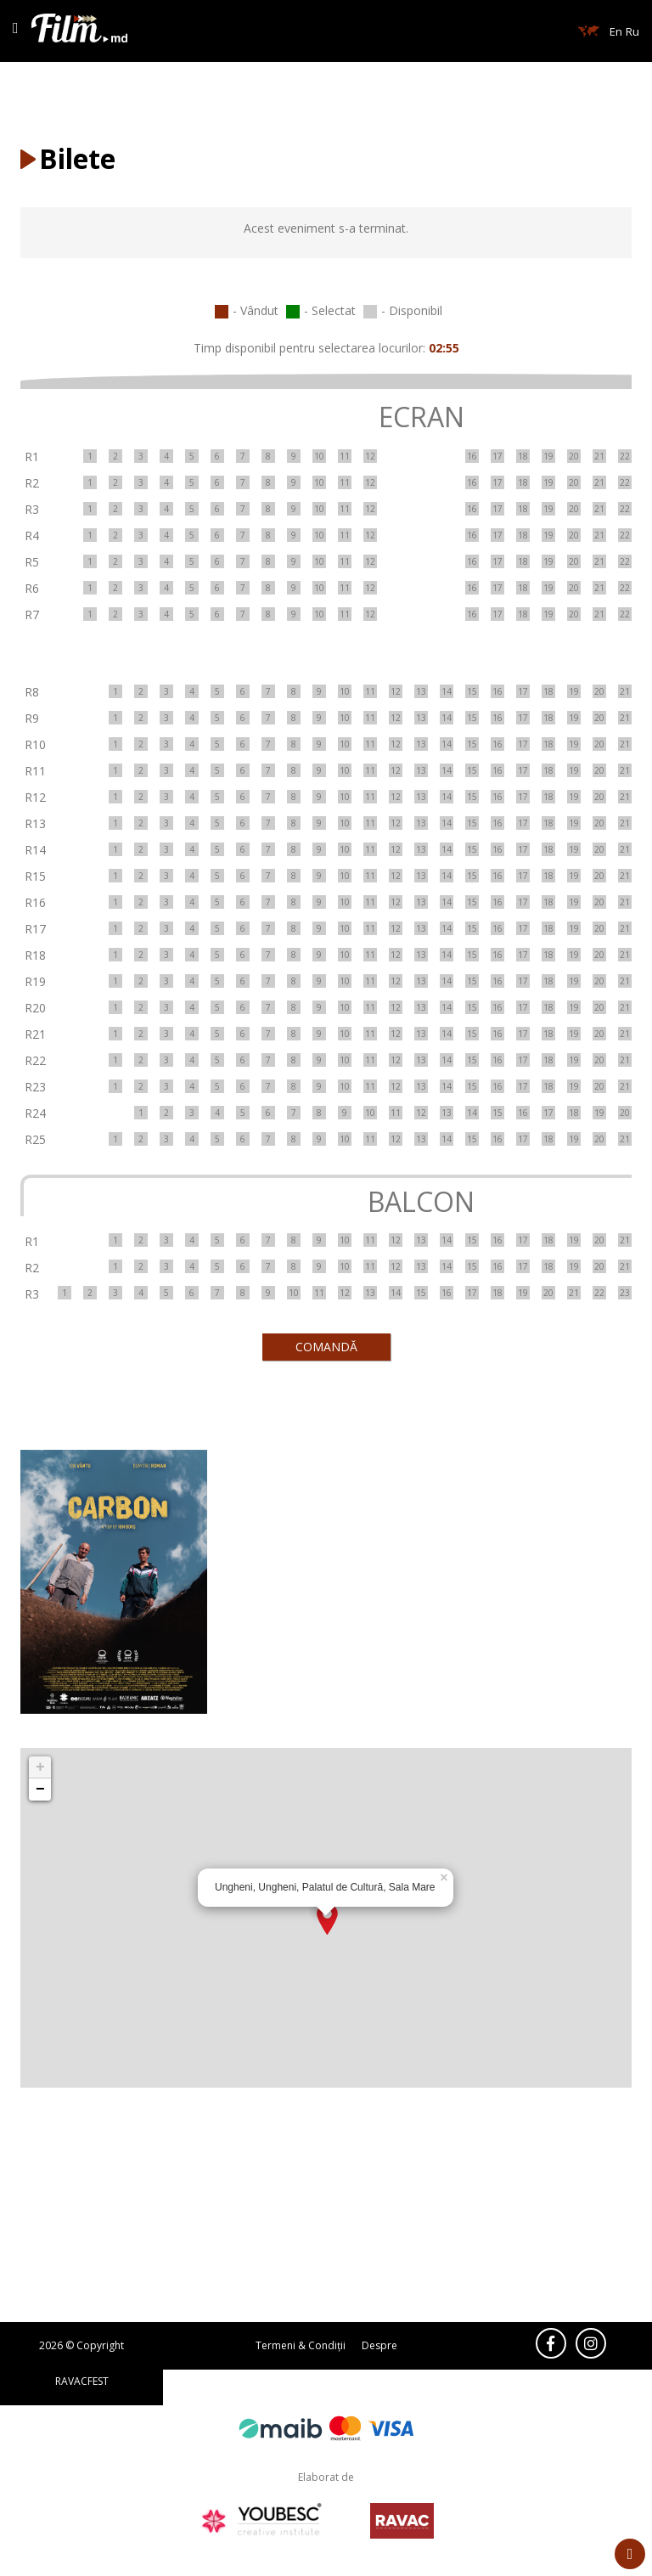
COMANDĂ (326, 1347)
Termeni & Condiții (301, 2345)
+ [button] (40, 1767)
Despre (379, 2345)
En (616, 31)
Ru (632, 31)
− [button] (40, 1789)
